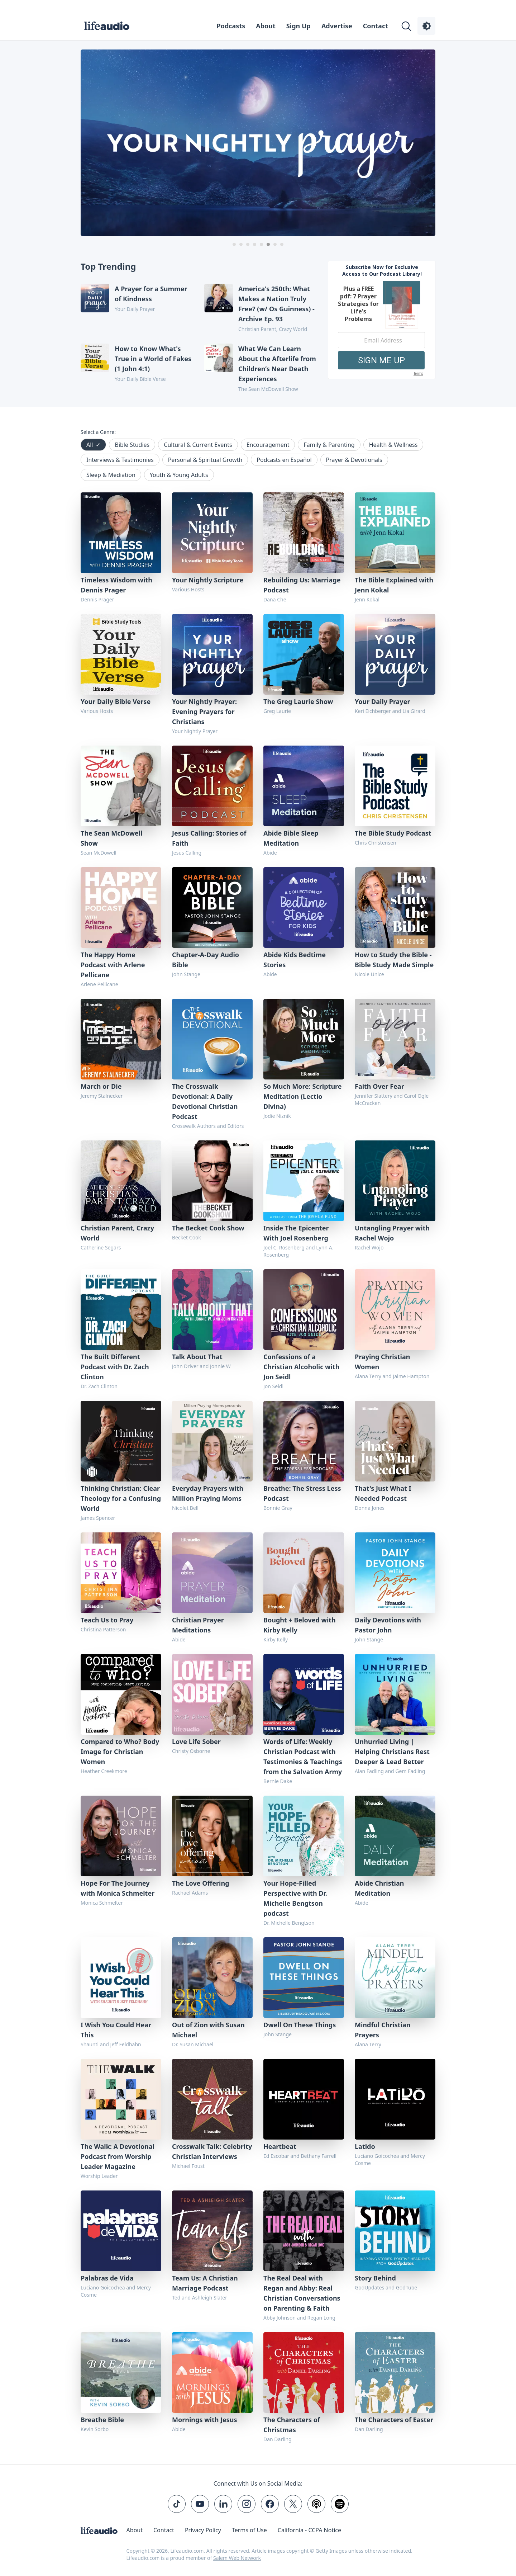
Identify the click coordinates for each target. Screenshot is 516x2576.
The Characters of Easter (394, 2419)
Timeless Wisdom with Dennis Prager (116, 585)
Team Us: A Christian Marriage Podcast (205, 2283)
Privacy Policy (203, 2530)
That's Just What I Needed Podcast (383, 1493)
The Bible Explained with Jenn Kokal (394, 585)
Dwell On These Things (299, 2024)
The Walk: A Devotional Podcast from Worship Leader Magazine (117, 2156)
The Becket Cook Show (208, 1228)
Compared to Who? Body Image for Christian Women (120, 1751)
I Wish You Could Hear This (116, 2029)
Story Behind (375, 2278)
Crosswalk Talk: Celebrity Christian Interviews (212, 2151)
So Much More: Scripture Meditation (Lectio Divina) (302, 1096)
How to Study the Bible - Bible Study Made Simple (394, 959)
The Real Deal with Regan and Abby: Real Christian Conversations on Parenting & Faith (301, 2293)
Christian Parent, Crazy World (117, 1233)
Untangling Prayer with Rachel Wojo (392, 1233)
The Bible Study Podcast (393, 833)
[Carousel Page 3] (247, 244)
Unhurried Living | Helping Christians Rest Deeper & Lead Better (392, 1751)
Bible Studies (132, 445)
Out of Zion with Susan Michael (208, 2029)
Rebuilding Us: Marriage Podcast (301, 585)
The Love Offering (200, 1883)
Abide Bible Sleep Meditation (291, 838)
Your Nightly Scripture (207, 580)
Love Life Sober (196, 1741)
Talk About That (197, 1356)
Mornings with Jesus (204, 2419)
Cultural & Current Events (198, 445)
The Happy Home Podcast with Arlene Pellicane (113, 964)
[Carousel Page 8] (281, 244)
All (93, 444)
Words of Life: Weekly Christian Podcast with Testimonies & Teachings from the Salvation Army (302, 1756)
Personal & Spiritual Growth (205, 460)
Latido (365, 2146)
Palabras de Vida (107, 2278)
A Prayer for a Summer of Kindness (151, 293)
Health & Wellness (393, 445)
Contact (375, 26)
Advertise (336, 26)
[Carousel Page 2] (241, 244)
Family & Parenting (329, 445)
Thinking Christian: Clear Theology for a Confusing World (121, 1498)
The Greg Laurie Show (298, 701)
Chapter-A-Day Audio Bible (205, 959)
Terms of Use (249, 2530)
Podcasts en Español (284, 460)
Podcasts (231, 26)
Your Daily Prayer (382, 701)
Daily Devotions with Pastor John (388, 1625)
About (266, 26)
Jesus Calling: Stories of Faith (209, 838)
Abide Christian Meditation (379, 1888)
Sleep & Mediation (110, 475)
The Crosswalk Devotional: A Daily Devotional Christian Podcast (205, 1101)
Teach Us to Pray (107, 1620)
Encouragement (268, 445)
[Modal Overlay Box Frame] (381, 320)
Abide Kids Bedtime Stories (294, 959)
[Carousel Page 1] (234, 244)
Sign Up (298, 26)
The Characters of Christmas (291, 2424)
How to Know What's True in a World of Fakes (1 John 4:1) (153, 358)
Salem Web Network (237, 2557)
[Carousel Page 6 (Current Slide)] (268, 244)
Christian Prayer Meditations (198, 1625)
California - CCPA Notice (309, 2530)
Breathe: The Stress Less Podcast (302, 1493)
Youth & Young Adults (179, 475)
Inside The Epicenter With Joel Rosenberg (296, 1233)
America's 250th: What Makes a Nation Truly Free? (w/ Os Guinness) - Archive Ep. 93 (276, 303)
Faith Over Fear (379, 1086)
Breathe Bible (102, 2419)
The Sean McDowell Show (112, 838)
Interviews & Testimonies (120, 460)
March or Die (101, 1086)
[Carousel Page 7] (275, 244)
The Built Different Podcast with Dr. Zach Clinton (115, 1366)
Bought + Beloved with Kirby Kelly (299, 1625)
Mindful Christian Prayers (383, 2029)
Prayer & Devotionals (354, 460)
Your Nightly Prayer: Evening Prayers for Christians (204, 711)
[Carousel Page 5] (261, 244)
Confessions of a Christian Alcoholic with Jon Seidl (301, 1366)
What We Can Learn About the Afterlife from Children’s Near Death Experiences (277, 363)
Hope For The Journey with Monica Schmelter (117, 1888)
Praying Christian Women (382, 1361)
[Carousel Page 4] (254, 244)
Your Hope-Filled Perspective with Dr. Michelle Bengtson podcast (295, 1898)
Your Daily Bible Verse (115, 701)
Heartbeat (279, 2146)
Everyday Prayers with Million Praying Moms (207, 1493)
